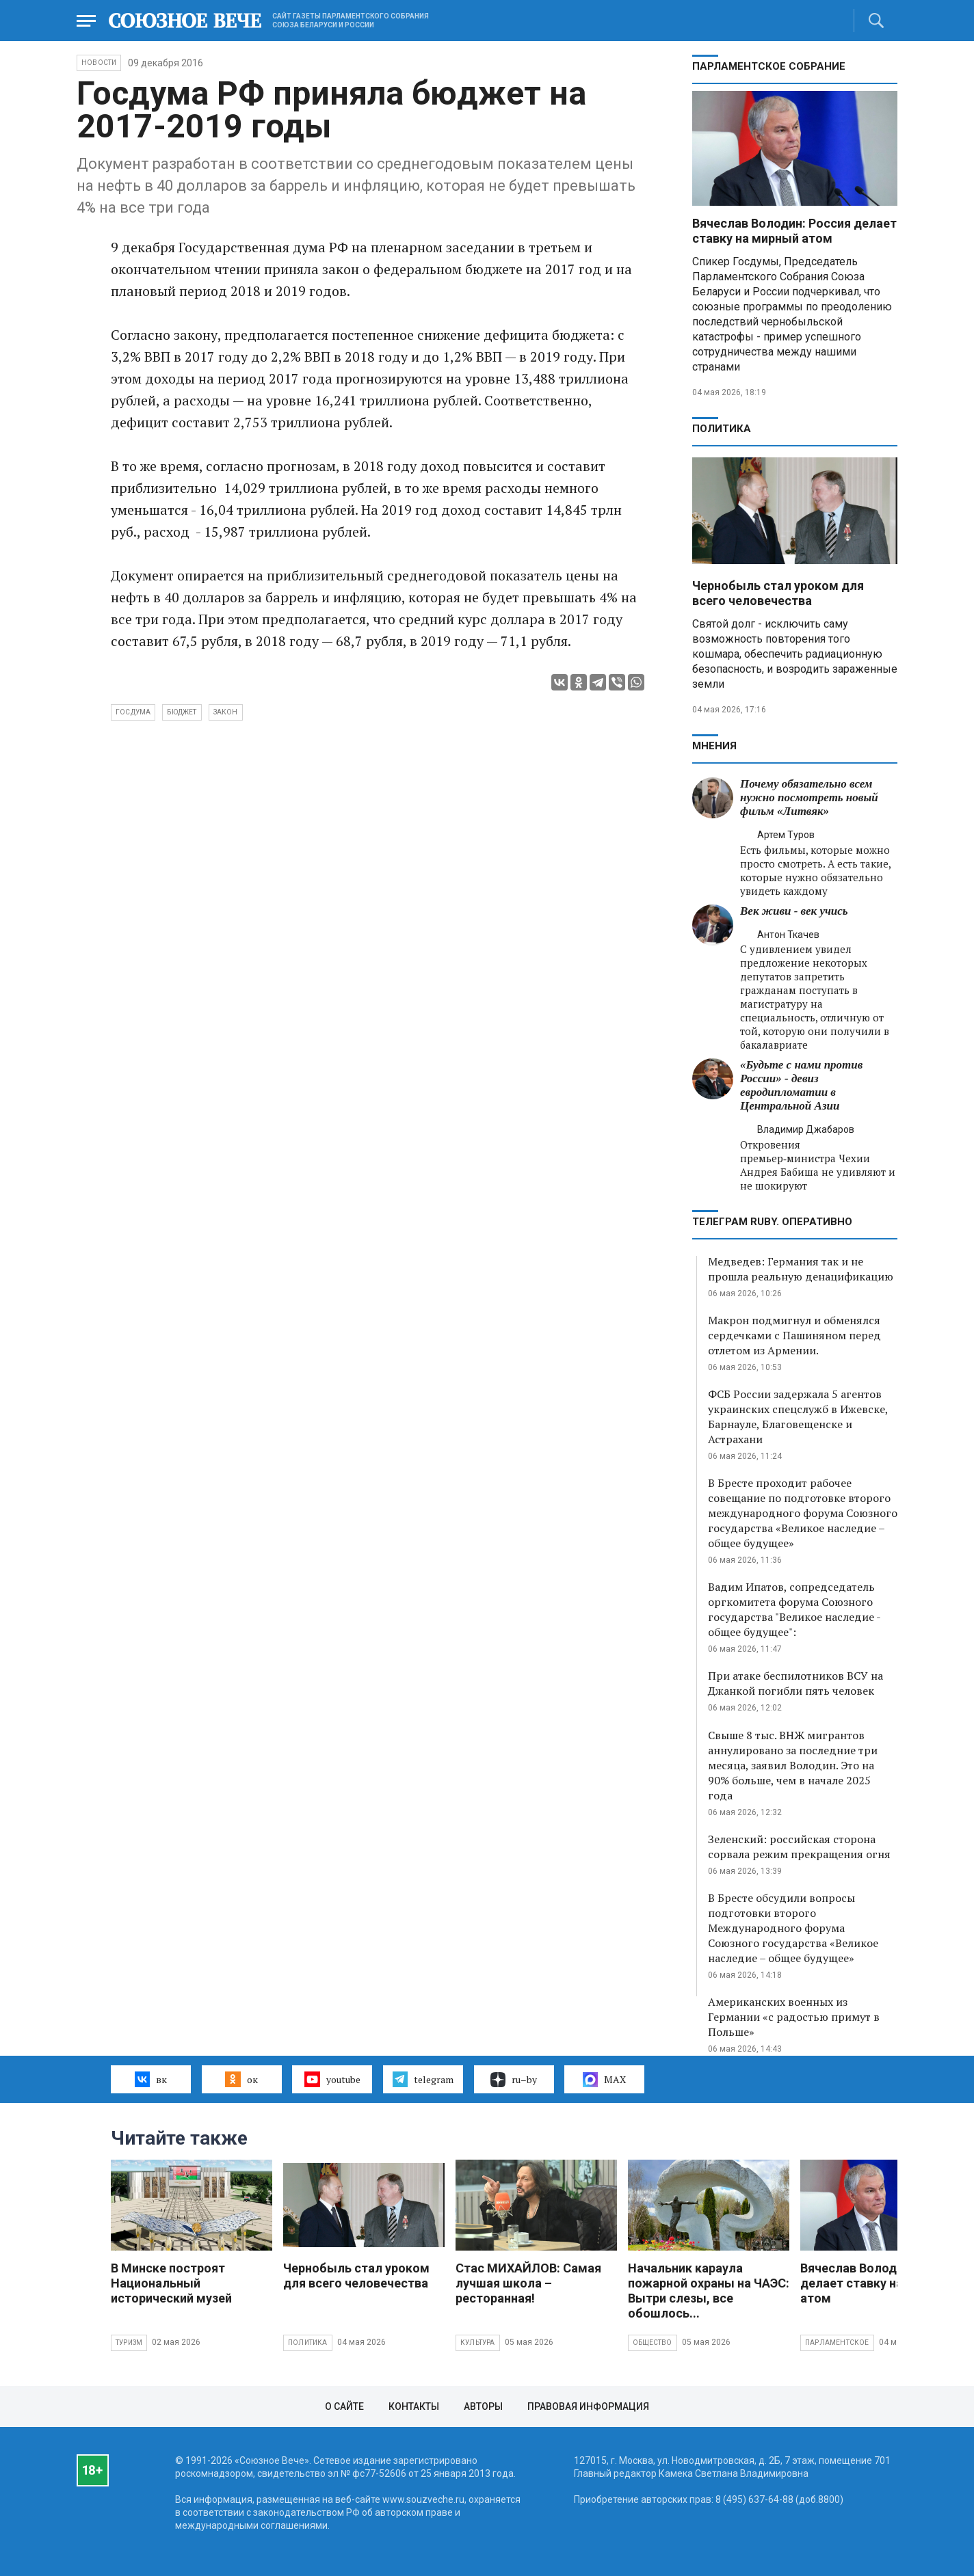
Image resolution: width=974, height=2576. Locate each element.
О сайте (344, 2406)
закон (225, 712)
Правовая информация (588, 2406)
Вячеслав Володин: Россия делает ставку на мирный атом (794, 230)
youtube (332, 2079)
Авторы (483, 2406)
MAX (604, 2079)
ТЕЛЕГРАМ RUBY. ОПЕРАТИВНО (772, 1222)
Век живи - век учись (794, 910)
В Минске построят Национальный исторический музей (171, 2283)
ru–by (513, 2079)
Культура (477, 2342)
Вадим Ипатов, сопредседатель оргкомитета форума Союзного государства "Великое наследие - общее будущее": (794, 1609)
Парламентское (837, 2342)
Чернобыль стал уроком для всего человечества (778, 593)
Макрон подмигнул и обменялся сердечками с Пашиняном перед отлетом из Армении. (794, 1335)
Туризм (129, 2342)
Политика (721, 428)
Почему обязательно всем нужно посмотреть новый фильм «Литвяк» (809, 797)
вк (151, 2079)
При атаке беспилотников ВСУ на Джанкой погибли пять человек (795, 1683)
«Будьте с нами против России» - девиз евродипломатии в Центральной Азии (801, 1085)
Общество (652, 2342)
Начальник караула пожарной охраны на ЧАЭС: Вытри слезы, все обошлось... (708, 2290)
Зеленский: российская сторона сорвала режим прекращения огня (799, 1847)
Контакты (414, 2406)
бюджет (181, 712)
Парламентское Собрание (768, 66)
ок (241, 2079)
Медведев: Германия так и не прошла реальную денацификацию (800, 1269)
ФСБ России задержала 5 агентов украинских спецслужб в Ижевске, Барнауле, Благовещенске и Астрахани (798, 1416)
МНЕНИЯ (714, 746)
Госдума (133, 712)
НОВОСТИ (98, 62)
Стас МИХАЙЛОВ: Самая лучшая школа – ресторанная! (528, 2283)
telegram (423, 2079)
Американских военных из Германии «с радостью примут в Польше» (794, 2016)
